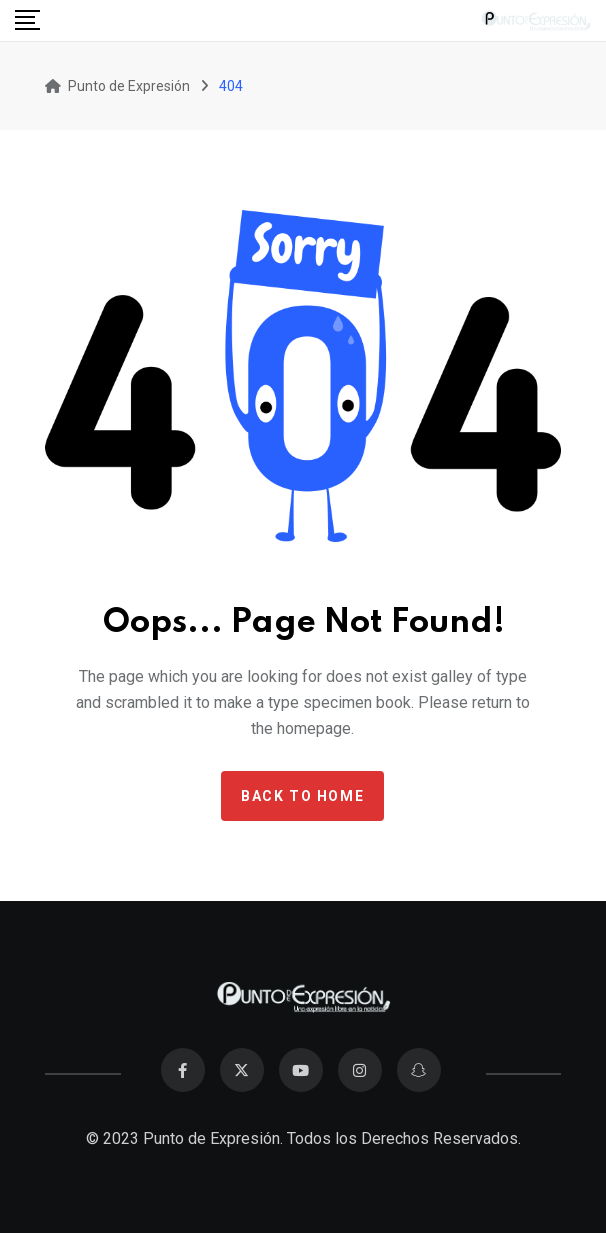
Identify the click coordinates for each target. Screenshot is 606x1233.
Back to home (302, 796)
